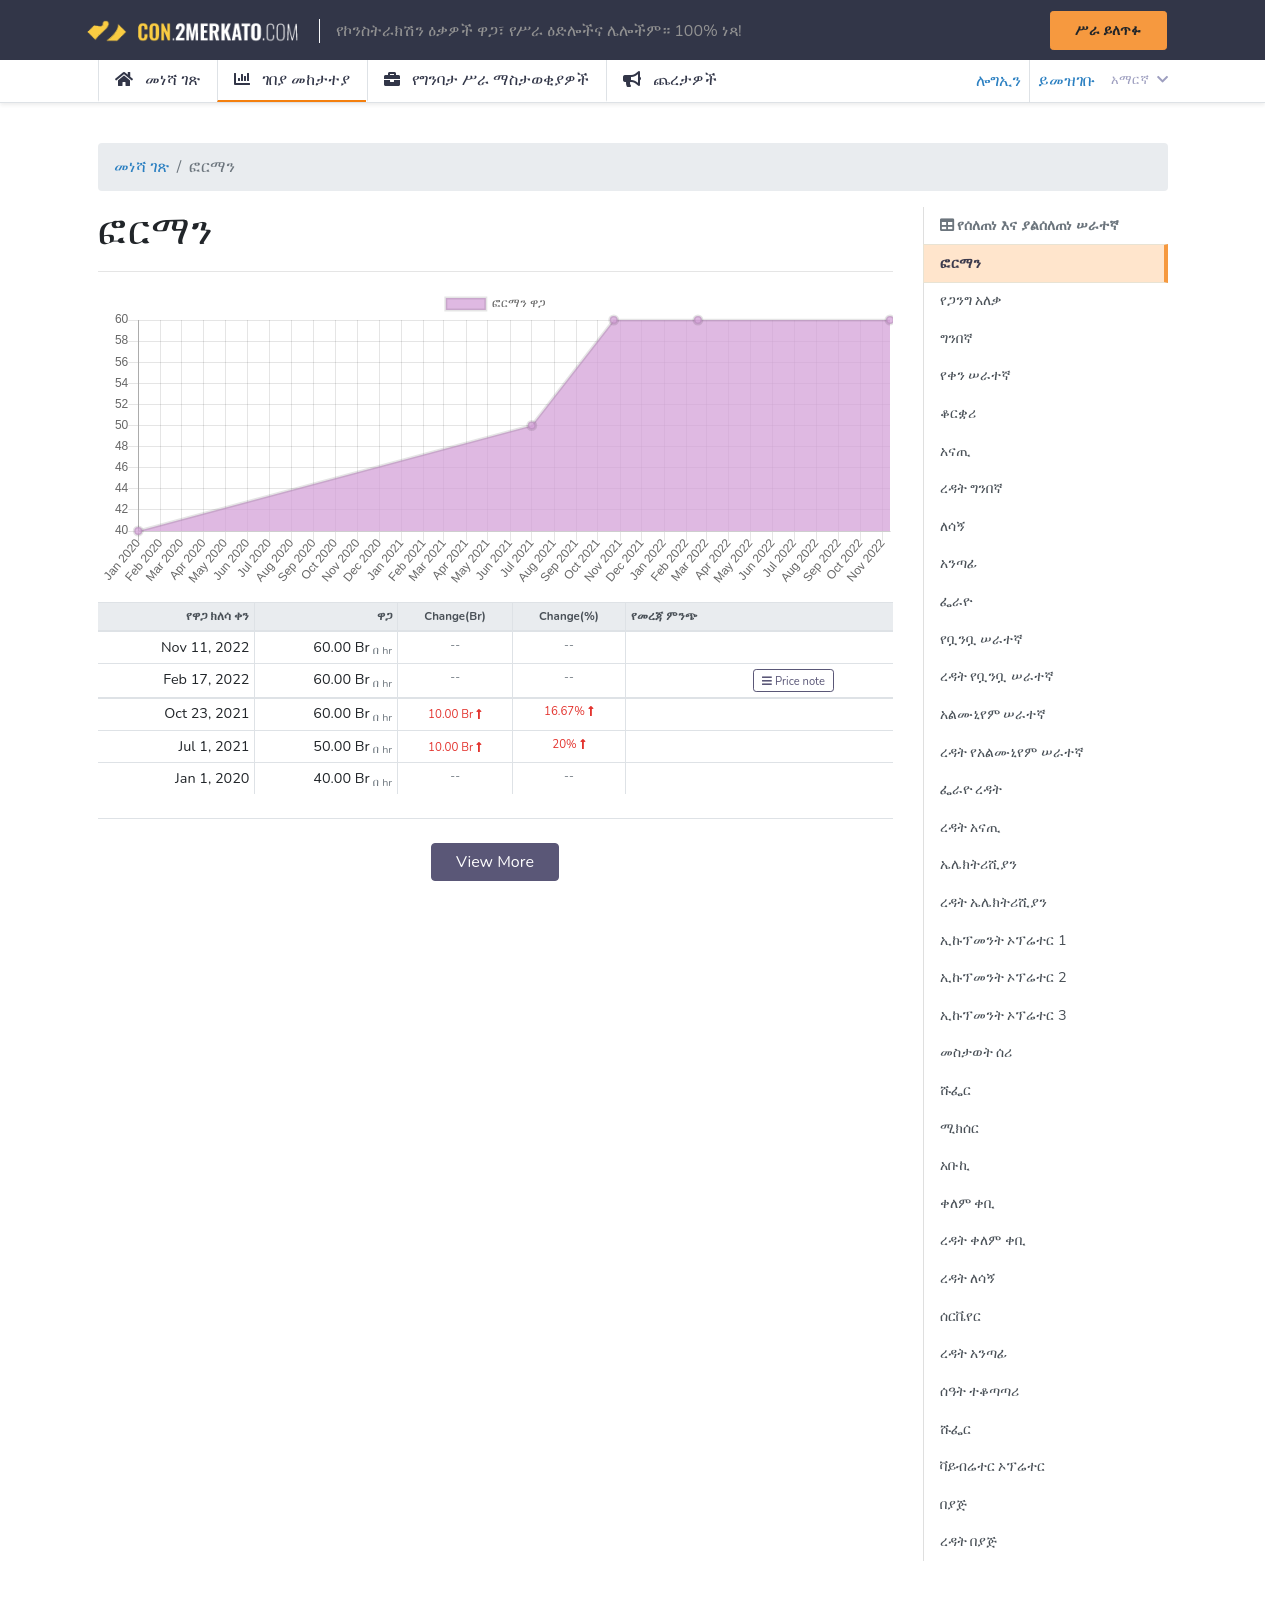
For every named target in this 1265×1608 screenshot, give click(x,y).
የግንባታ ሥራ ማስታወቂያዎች (486, 80)
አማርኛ (1139, 80)
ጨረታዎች (670, 80)
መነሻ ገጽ (157, 80)
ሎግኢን (998, 81)
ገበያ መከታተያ (292, 80)
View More (495, 862)
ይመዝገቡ (1066, 81)
